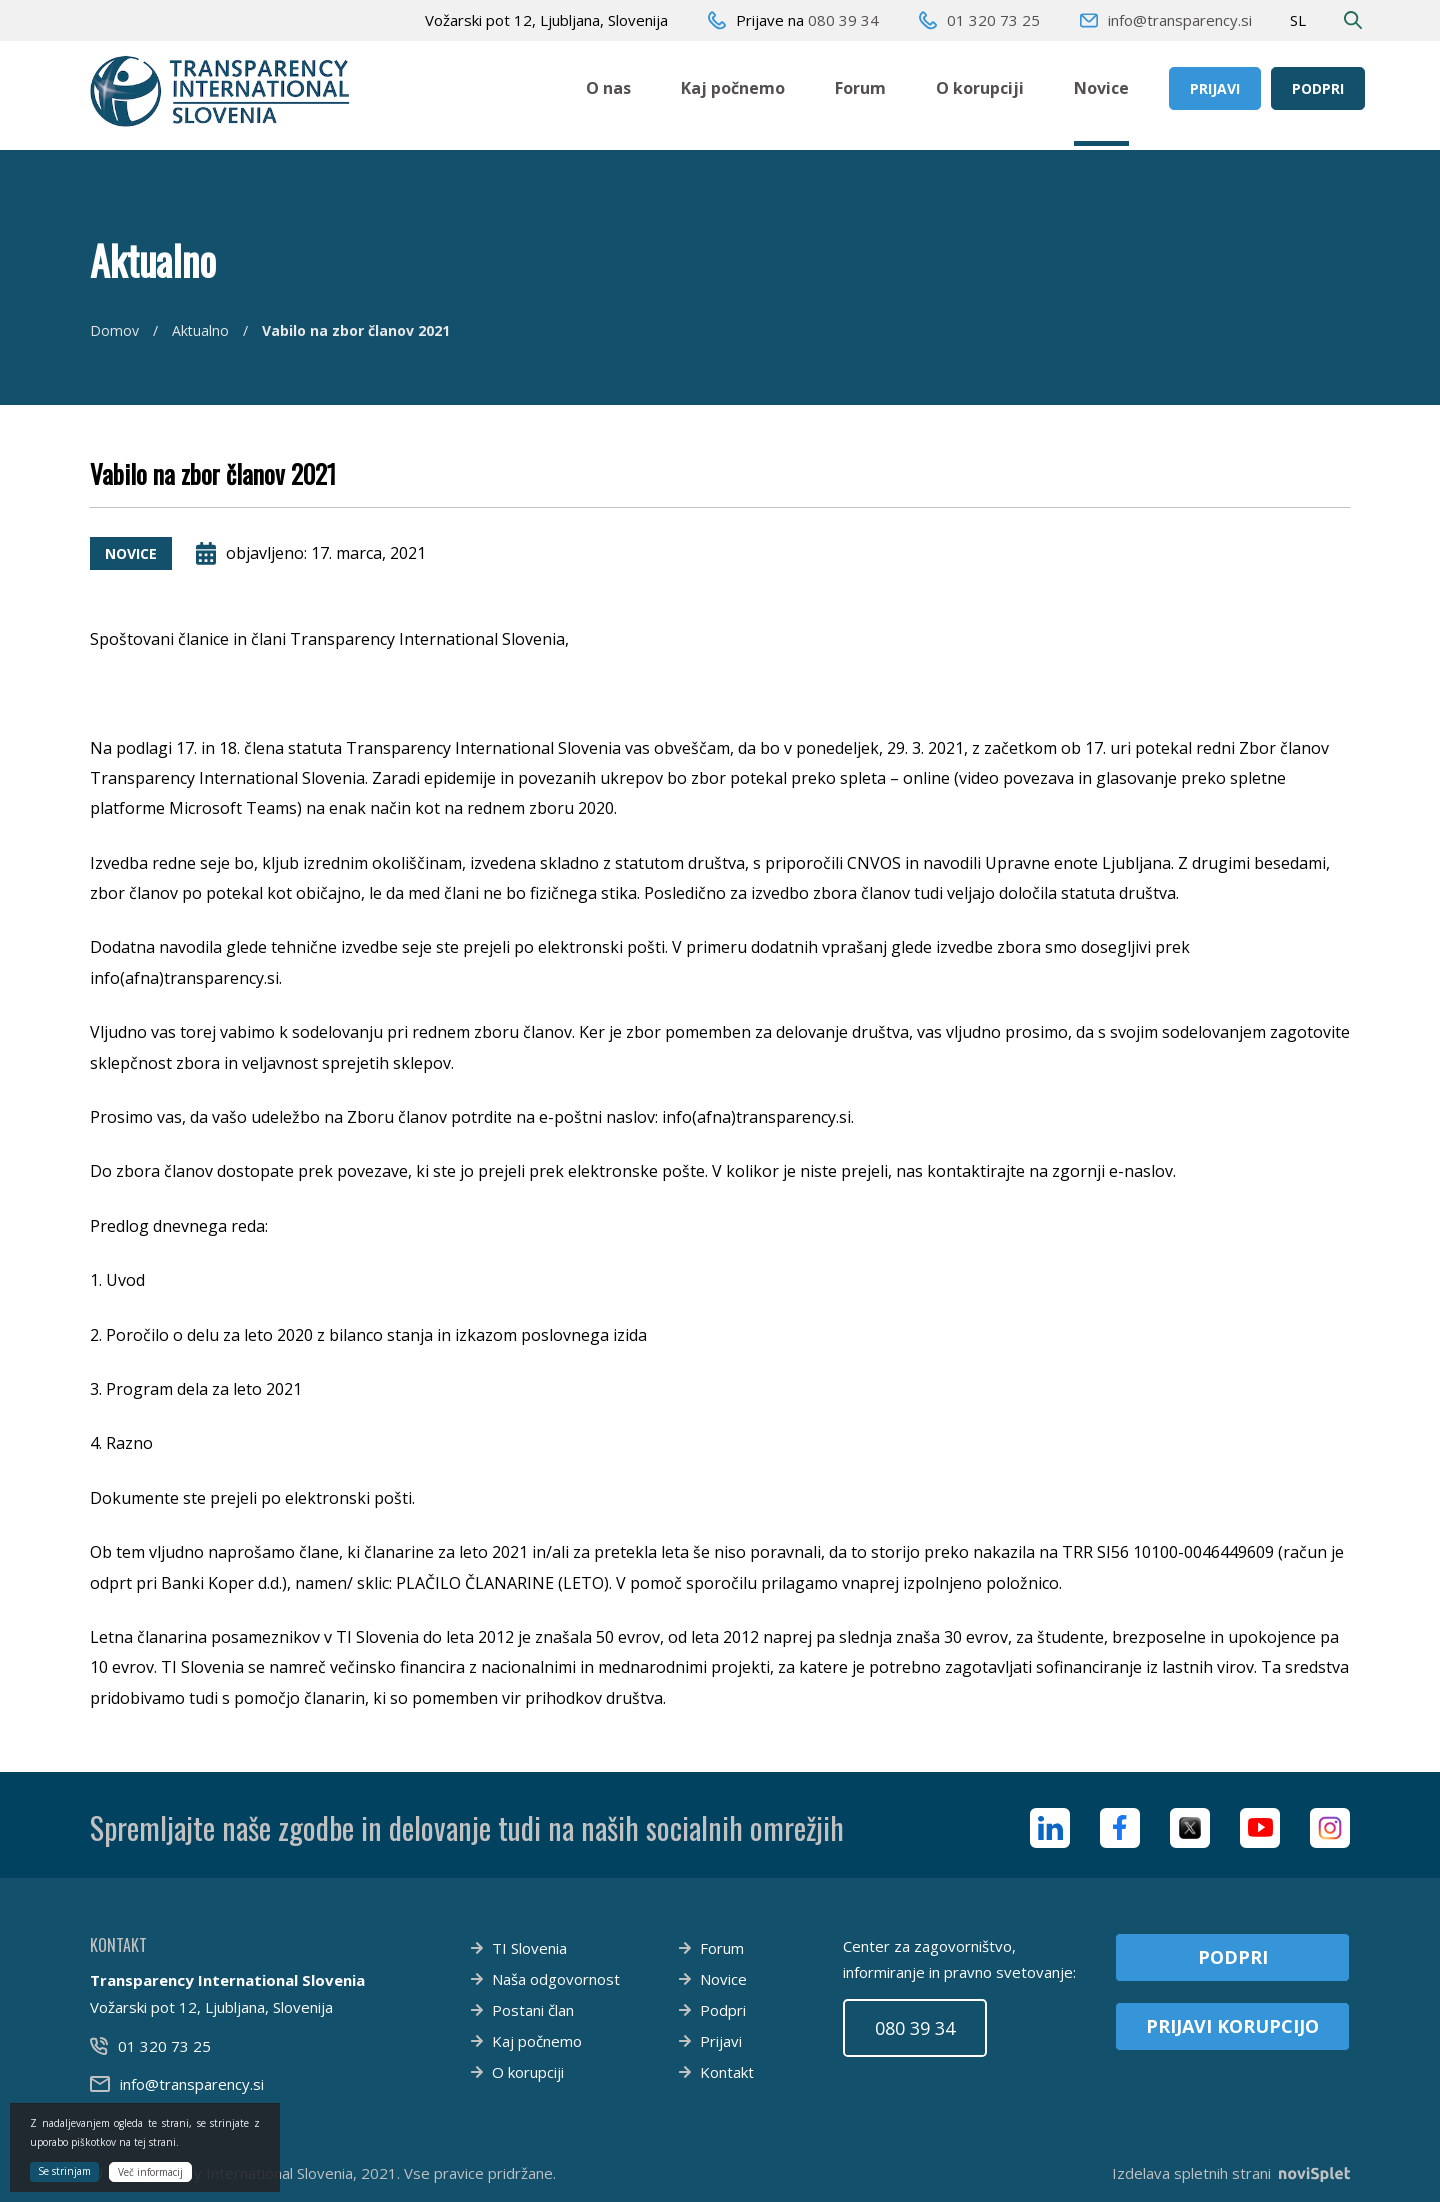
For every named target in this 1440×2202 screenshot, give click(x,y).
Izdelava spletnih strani (1231, 2173)
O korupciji (980, 88)
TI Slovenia (529, 1948)
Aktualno (200, 330)
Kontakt (727, 2072)
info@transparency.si (1180, 20)
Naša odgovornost (556, 1979)
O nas (608, 88)
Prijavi (1215, 88)
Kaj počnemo (733, 88)
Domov (114, 330)
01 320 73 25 (993, 20)
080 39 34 (843, 20)
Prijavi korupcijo (1232, 2026)
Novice (1101, 88)
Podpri (1318, 88)
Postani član (533, 2010)
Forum (860, 88)
